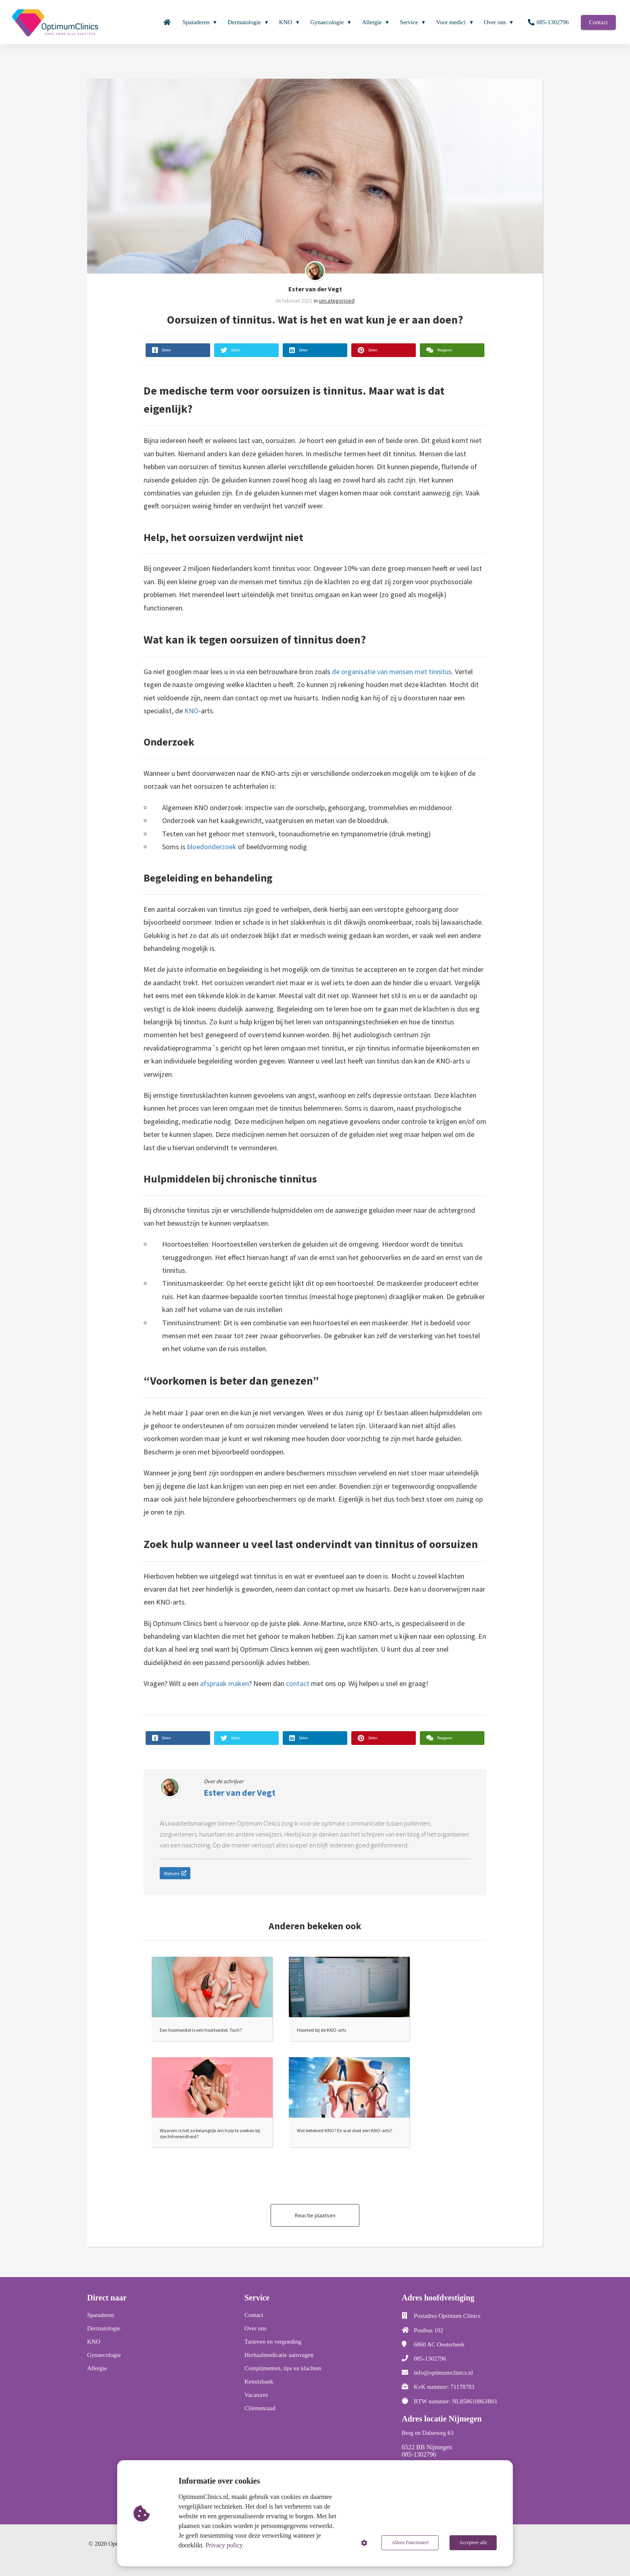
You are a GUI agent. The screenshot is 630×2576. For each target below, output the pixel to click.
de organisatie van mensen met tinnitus (392, 671)
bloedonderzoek (211, 846)
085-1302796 (430, 2358)
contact (297, 1683)
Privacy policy (224, 2545)
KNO (191, 710)
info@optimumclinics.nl (443, 2372)
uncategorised (337, 300)
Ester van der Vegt (315, 289)
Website (175, 1873)
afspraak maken (224, 1683)
